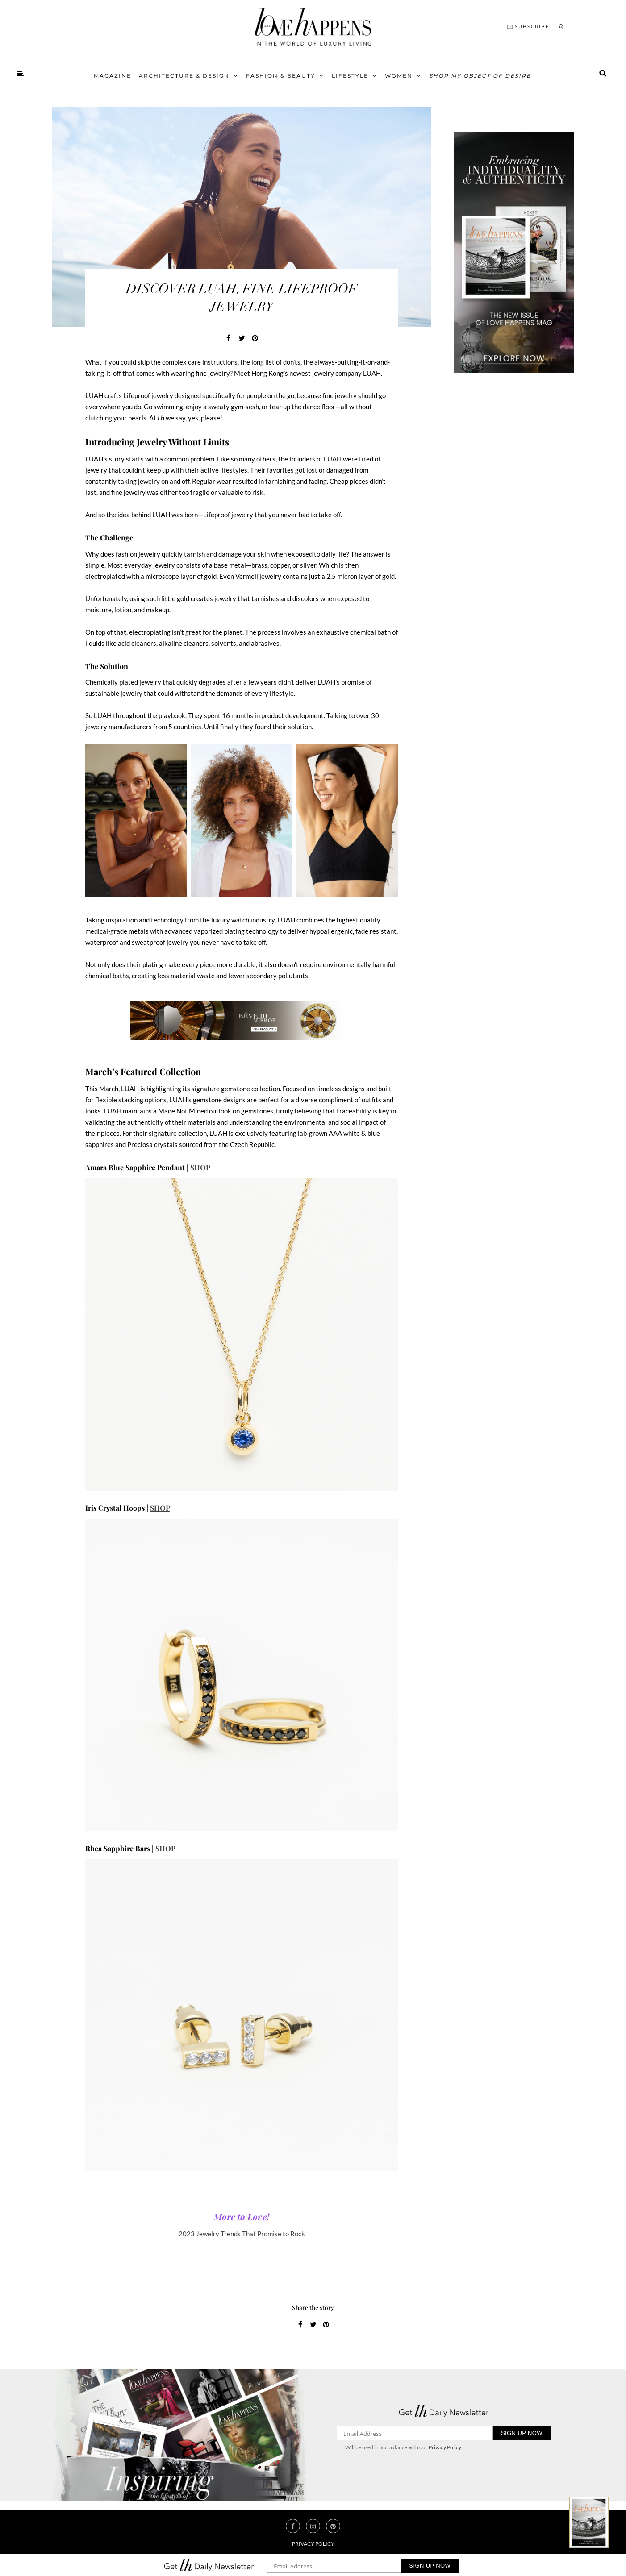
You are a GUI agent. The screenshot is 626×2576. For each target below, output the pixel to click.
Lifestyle (350, 75)
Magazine (112, 75)
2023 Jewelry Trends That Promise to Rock (242, 2234)
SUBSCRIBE (528, 26)
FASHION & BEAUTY (280, 75)
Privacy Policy (445, 2447)
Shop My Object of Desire (480, 75)
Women (399, 75)
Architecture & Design (184, 75)
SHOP (200, 1167)
